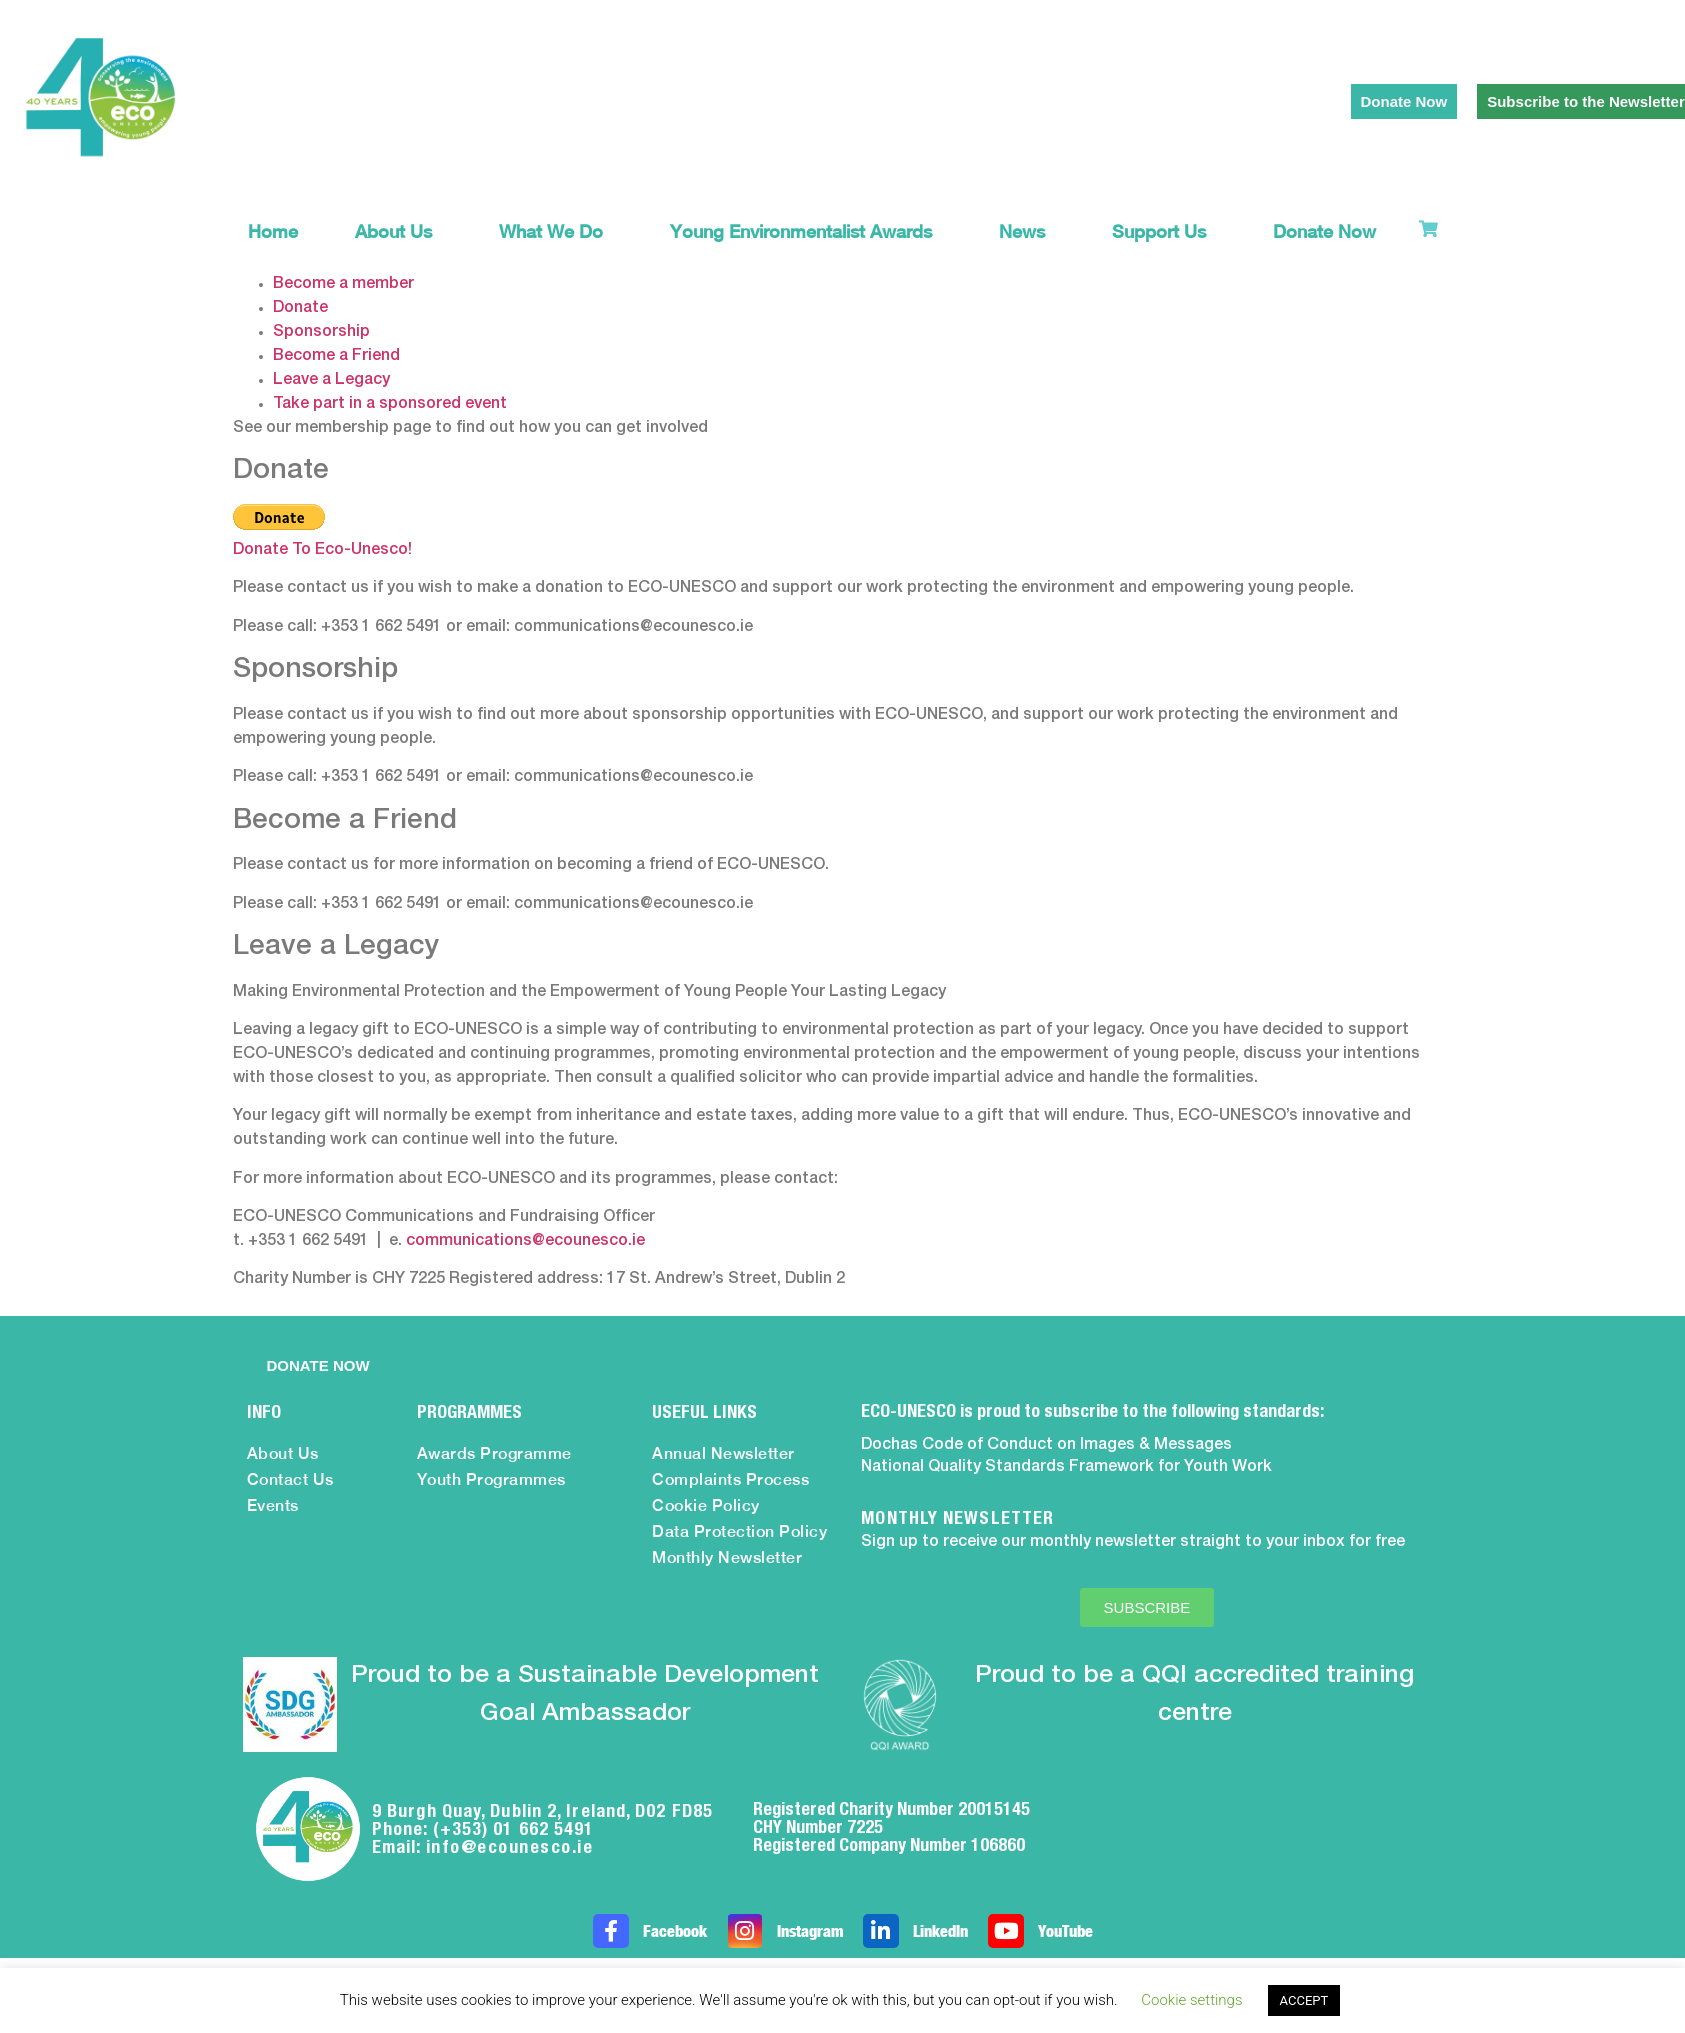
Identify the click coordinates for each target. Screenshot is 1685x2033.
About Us (398, 231)
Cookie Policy (706, 1505)
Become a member (343, 284)
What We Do (556, 231)
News (1027, 231)
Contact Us (290, 1479)
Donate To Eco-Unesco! (322, 550)
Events (273, 1505)
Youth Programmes (491, 1479)
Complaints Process (730, 1479)
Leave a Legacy (331, 380)
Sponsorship (321, 332)
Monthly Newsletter (727, 1557)
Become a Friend (336, 356)
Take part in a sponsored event (390, 404)
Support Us (1164, 231)
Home (273, 231)
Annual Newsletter (723, 1453)
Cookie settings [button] (1191, 2000)
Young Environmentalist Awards (806, 231)
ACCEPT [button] (1304, 2000)
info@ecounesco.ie (510, 1846)
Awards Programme (494, 1453)
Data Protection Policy (739, 1531)
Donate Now (1324, 231)
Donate (300, 308)
